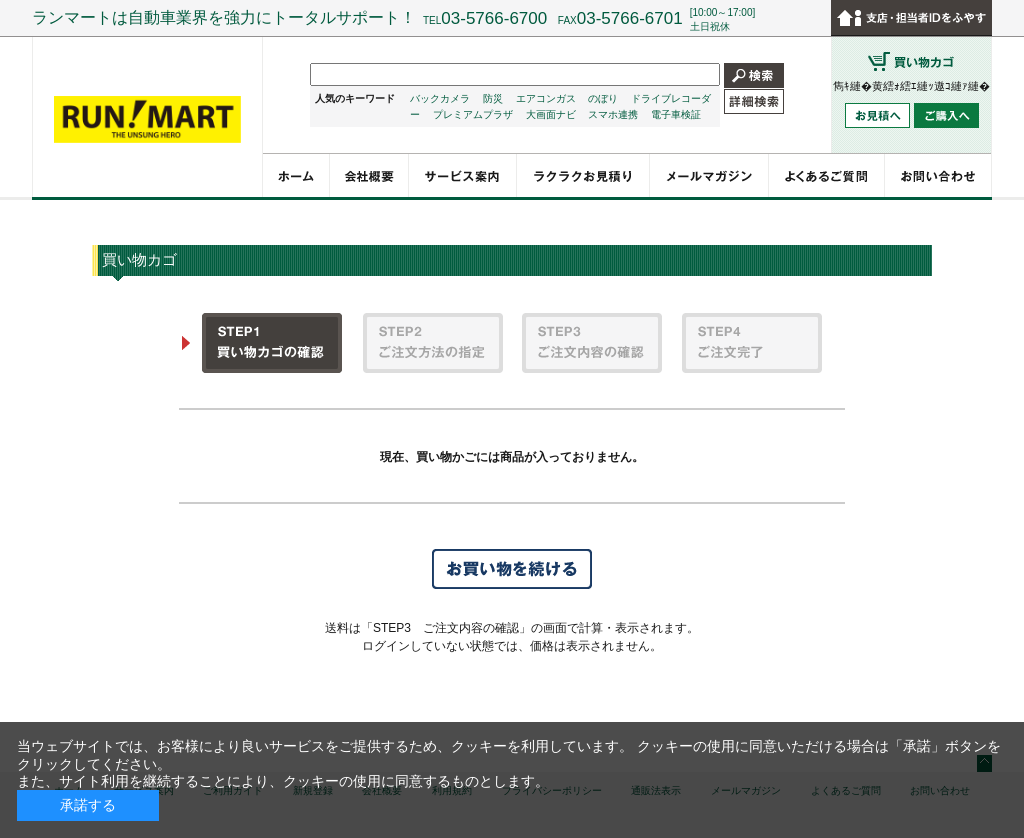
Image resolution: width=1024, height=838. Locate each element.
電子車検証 (676, 114)
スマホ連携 (613, 114)
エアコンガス (546, 98)
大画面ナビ (551, 114)
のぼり (603, 98)
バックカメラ (440, 98)
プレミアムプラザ (473, 114)
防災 (493, 98)
